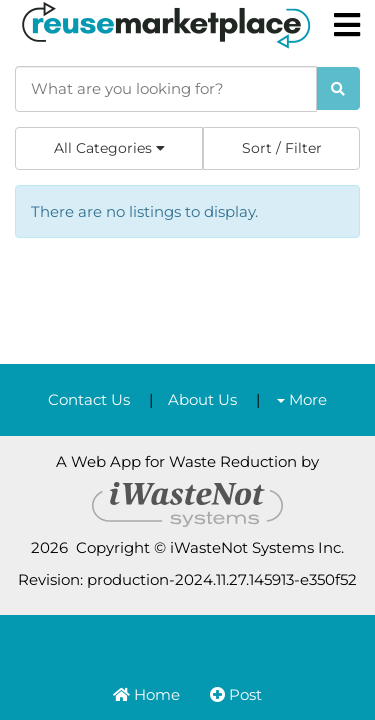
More (302, 399)
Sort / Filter (282, 148)
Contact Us (89, 399)
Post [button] (236, 694)
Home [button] (146, 694)
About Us (202, 399)
